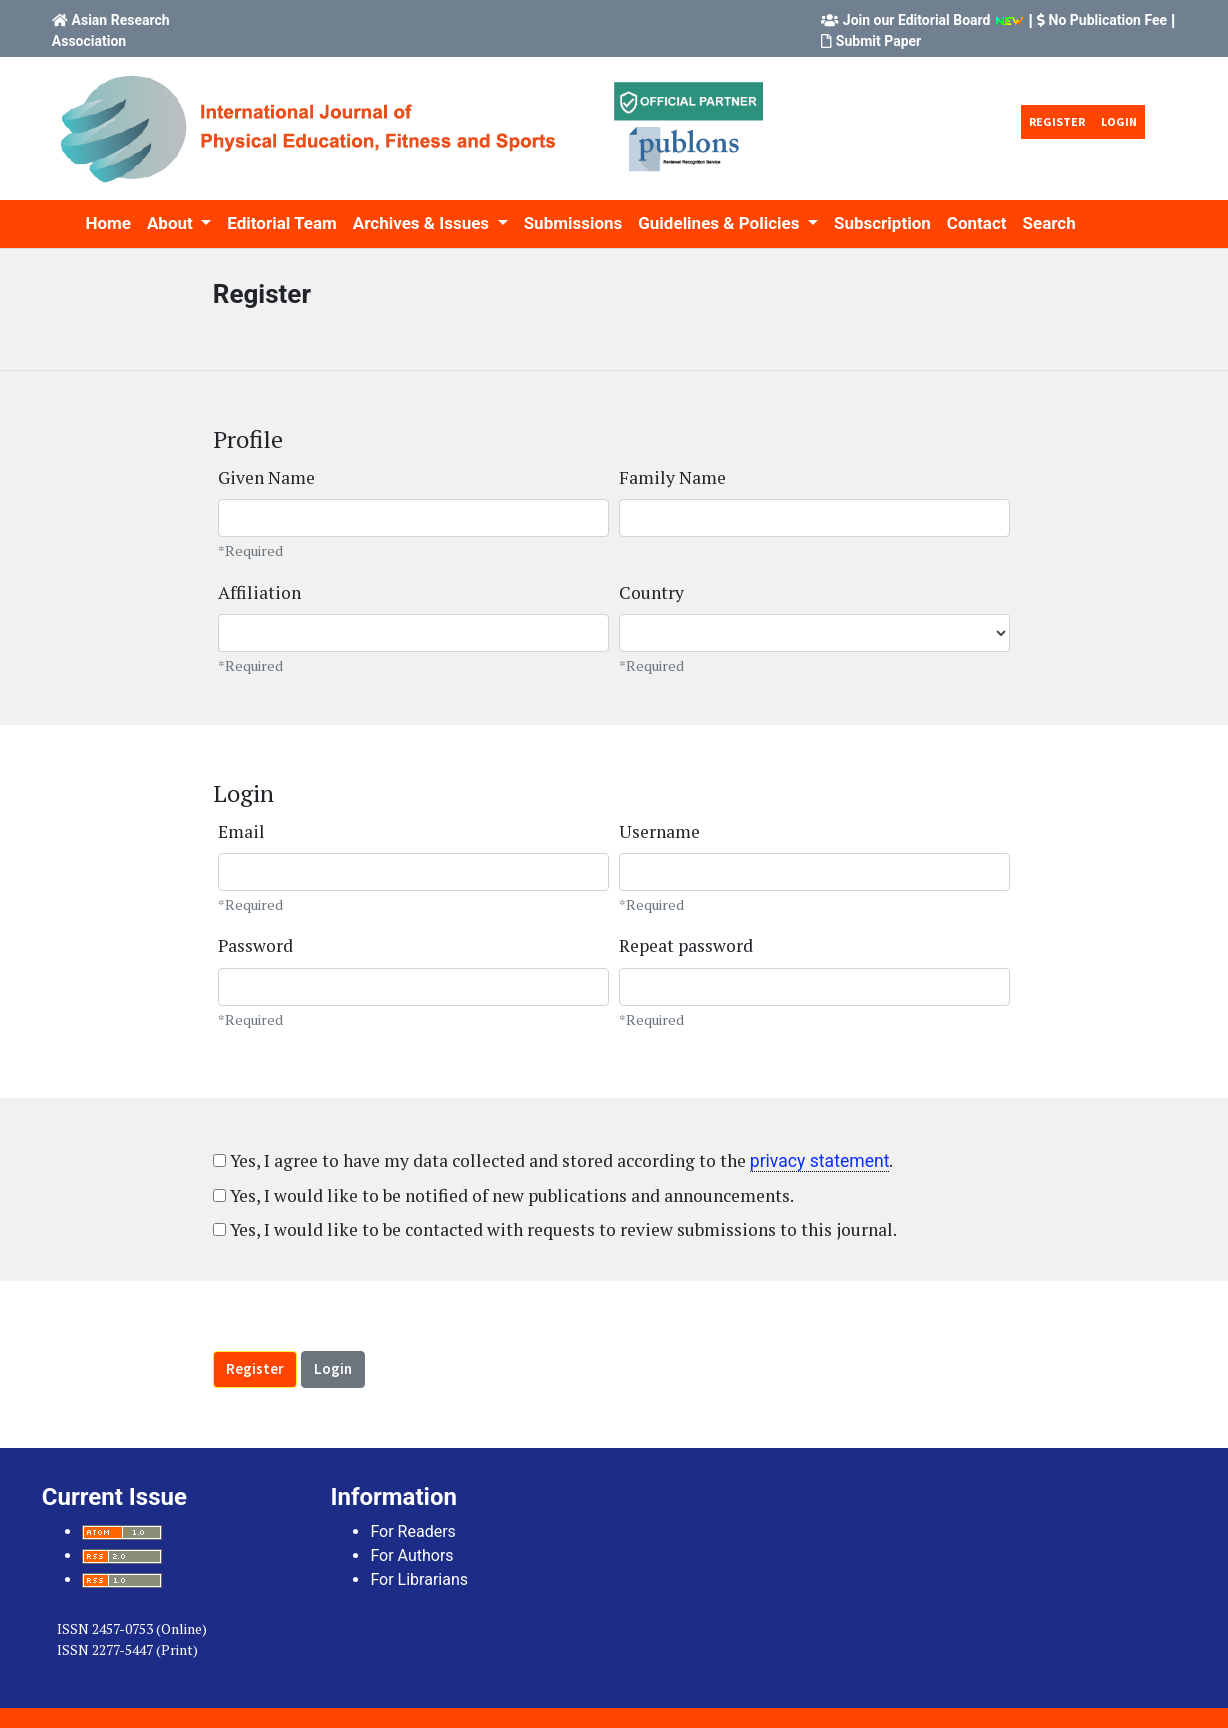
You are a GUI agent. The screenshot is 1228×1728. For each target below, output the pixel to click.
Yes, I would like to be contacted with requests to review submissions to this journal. (555, 1229)
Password (255, 945)
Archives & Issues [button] (423, 223)
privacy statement (820, 1161)
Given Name (266, 477)
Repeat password (686, 945)
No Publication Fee (1108, 20)
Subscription (882, 223)
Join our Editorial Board (917, 20)
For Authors (411, 1555)
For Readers (412, 1531)
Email (241, 831)
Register (1057, 121)
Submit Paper (878, 41)
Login (1119, 121)
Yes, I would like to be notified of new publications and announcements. (503, 1195)
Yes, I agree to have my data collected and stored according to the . (553, 1160)
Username (659, 831)
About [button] (172, 223)
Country (651, 592)
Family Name (672, 477)
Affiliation (259, 592)
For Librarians (419, 1579)
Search (1049, 223)
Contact (977, 223)
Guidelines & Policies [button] (720, 223)
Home (108, 223)
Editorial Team (281, 223)
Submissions (573, 223)
